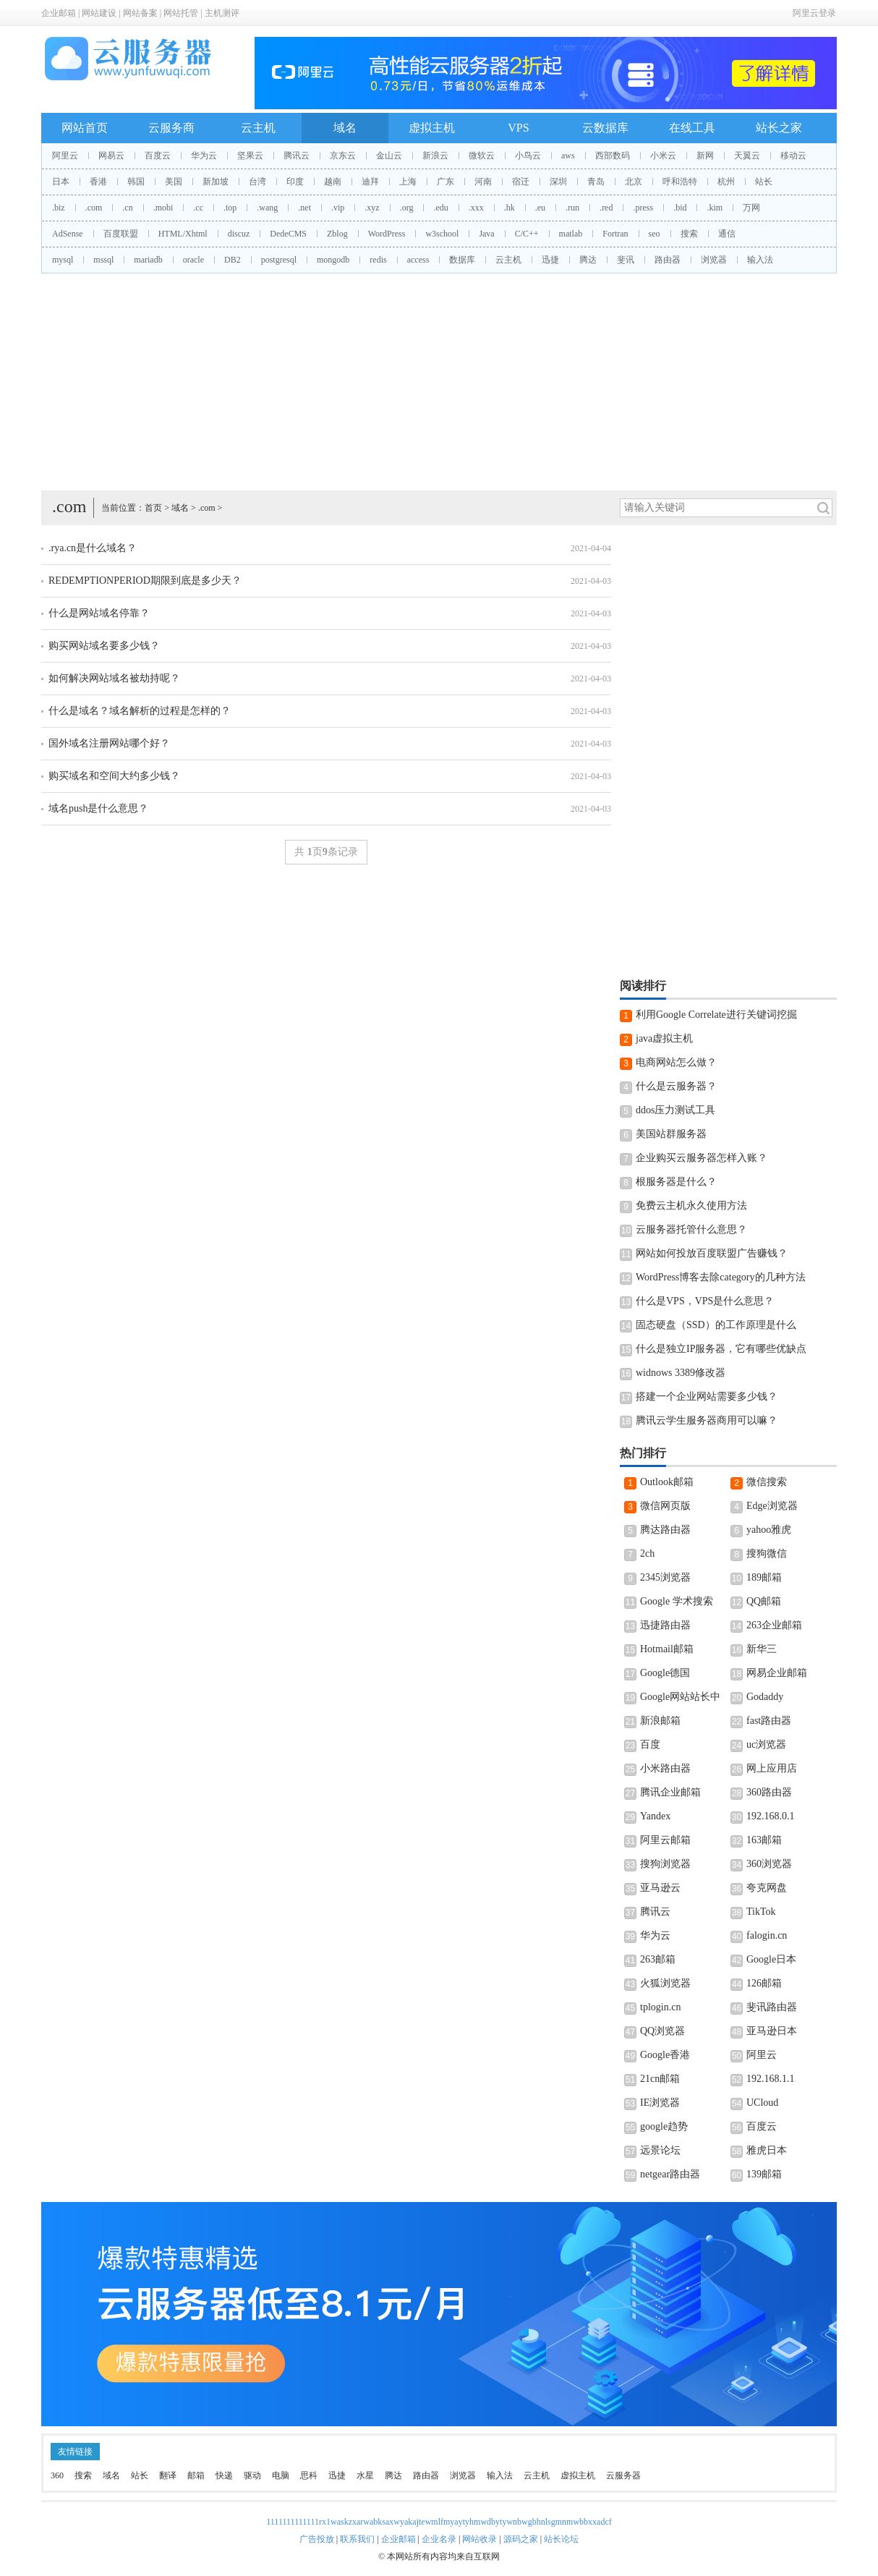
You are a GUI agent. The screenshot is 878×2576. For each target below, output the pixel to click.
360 (57, 2475)
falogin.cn (766, 1935)
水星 (365, 2475)
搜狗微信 (766, 1553)
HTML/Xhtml (183, 234)
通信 (727, 234)
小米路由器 (665, 1768)
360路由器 (769, 1792)
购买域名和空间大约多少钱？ (114, 775)
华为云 (204, 155)
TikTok (761, 1911)
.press (643, 208)
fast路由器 (768, 1720)
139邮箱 (764, 2174)
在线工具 (692, 128)
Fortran (615, 234)
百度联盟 (120, 234)
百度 (650, 1744)
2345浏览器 (665, 1577)
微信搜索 (766, 1481)
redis (378, 260)
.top (229, 208)
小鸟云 (528, 155)
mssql (103, 260)
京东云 (343, 155)
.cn (127, 208)
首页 (153, 508)
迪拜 (370, 182)
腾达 (588, 260)
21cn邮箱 (660, 2078)
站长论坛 (561, 2539)
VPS (518, 128)
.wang (267, 208)
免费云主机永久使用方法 (691, 1205)
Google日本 (771, 1959)
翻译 (167, 2475)
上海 (408, 182)
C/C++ (527, 234)
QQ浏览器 (662, 2030)
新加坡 (216, 182)
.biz (58, 208)
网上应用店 (771, 1768)
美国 (173, 182)
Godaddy (764, 1696)
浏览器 (714, 260)
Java (486, 234)
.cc (198, 208)
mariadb (148, 260)
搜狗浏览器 (665, 1863)
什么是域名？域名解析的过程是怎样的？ (139, 710)
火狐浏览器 (665, 1983)
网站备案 (140, 13)
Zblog (337, 234)
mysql (62, 260)
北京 (633, 182)
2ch (647, 1553)
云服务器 (623, 2475)
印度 (295, 182)
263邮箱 (657, 1959)
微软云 (482, 155)
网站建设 (99, 13)
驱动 (252, 2475)
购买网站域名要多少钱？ (104, 645)
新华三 (761, 1649)
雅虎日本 (766, 2150)
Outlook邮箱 (667, 1481)
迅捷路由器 (665, 1625)
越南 (332, 182)
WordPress (387, 234)
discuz (239, 234)
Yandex (655, 1816)
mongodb (333, 260)
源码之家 (520, 2539)
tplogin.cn (660, 2007)
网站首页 (84, 128)
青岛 (596, 182)
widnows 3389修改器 (680, 1372)
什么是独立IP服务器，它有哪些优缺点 (721, 1348)
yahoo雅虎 (768, 1529)
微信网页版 (665, 1505)
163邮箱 (764, 1840)
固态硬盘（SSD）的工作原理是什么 (716, 1324)
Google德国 (665, 1672)
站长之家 (779, 128)
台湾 (257, 182)
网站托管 (180, 13)
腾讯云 (297, 155)
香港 (98, 182)
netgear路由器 (670, 2174)
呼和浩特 (679, 182)
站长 (763, 182)
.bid (679, 208)
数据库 (462, 260)
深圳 (558, 182)
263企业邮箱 (774, 1625)
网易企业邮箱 (776, 1672)
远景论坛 (660, 2150)
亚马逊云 (660, 1887)
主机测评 (222, 13)
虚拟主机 (432, 128)
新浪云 (435, 155)
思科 (308, 2475)
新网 (705, 155)
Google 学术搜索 (676, 1601)
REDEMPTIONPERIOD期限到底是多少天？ (145, 580)
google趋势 (664, 2126)
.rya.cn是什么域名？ (92, 548)
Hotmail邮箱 (667, 1649)
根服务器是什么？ (676, 1181)
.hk (509, 208)
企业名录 (439, 2539)
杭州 (726, 182)
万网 (751, 208)
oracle (193, 260)
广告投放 (316, 2539)
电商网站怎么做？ (676, 1062)
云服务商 (171, 128)
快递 (224, 2475)
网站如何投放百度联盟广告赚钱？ (712, 1253)
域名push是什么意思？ (98, 808)
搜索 (689, 234)
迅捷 (550, 260)
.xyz (372, 208)
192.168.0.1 (770, 1816)
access (418, 260)
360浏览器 (769, 1863)
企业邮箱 (58, 13)
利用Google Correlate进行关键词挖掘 (716, 1014)
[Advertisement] (439, 382)
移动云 (793, 155)
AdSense (67, 234)
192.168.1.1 (770, 2078)
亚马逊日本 (771, 2030)
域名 (345, 128)
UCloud (762, 2102)
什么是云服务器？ (676, 1086)
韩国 (136, 182)
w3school (442, 234)
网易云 (111, 155)
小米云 (663, 155)
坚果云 (250, 155)
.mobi (163, 208)
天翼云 (747, 155)
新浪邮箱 (660, 1720)
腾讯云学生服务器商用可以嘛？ (706, 1420)
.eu (540, 208)
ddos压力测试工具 (675, 1110)
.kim (715, 208)
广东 (445, 182)
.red (606, 208)
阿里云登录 (814, 13)
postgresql (279, 260)
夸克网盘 (766, 1887)
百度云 (158, 155)
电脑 (280, 2475)
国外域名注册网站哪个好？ (109, 743)
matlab (571, 234)
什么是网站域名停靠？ (99, 613)
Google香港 (665, 2054)
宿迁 (520, 182)
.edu (440, 208)
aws (568, 155)
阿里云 (65, 155)
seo (654, 234)
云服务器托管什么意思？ (691, 1229)
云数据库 (605, 128)
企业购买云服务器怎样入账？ (701, 1157)
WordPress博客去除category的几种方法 (721, 1277)
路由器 (668, 260)
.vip (337, 208)
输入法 (760, 260)
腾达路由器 (665, 1529)
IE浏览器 (660, 2102)
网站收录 (479, 2539)
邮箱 (196, 2475)
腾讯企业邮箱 (670, 1792)
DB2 (232, 260)
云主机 (258, 128)
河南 (483, 182)
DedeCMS (288, 234)
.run (572, 208)
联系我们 (357, 2539)
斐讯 (625, 260)
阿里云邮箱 (665, 1840)
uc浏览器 (766, 1744)
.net (304, 208)
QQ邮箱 (763, 1601)
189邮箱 (764, 1577)
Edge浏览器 (772, 1505)
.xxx (476, 208)
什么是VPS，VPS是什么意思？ (705, 1301)
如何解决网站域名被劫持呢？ (114, 678)
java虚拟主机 (664, 1038)
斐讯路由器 (771, 2007)
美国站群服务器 (671, 1133)
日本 (60, 182)
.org (407, 208)
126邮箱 (764, 1983)
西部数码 (612, 155)
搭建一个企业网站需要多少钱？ (706, 1396)
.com (94, 208)
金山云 (389, 155)
